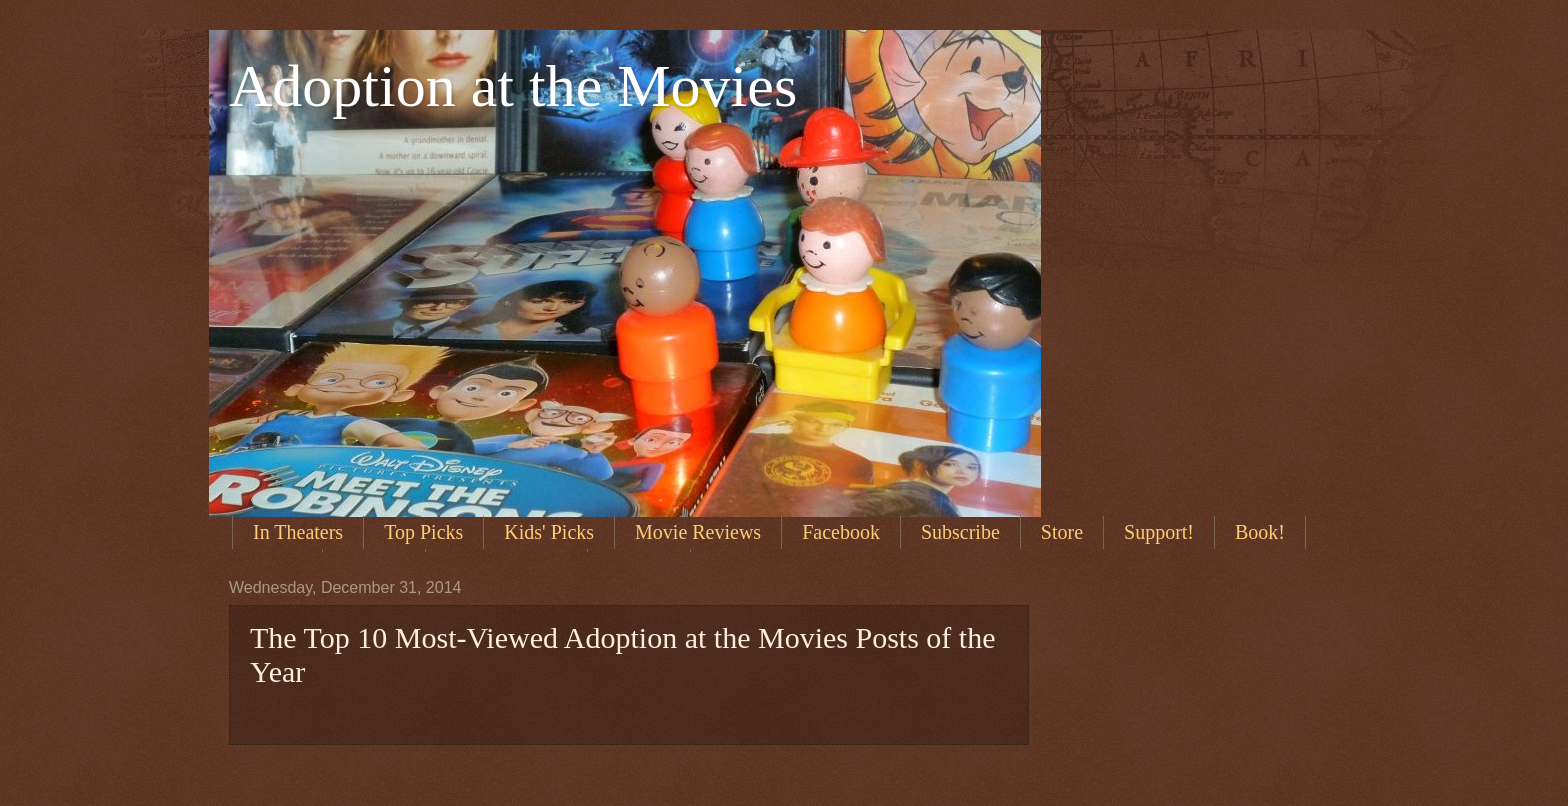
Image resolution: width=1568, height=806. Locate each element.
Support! (1159, 532)
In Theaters (298, 532)
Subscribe (960, 532)
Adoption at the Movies (513, 86)
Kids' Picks (549, 532)
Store (1062, 532)
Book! (1260, 532)
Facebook (841, 532)
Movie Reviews (698, 532)
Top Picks (423, 532)
